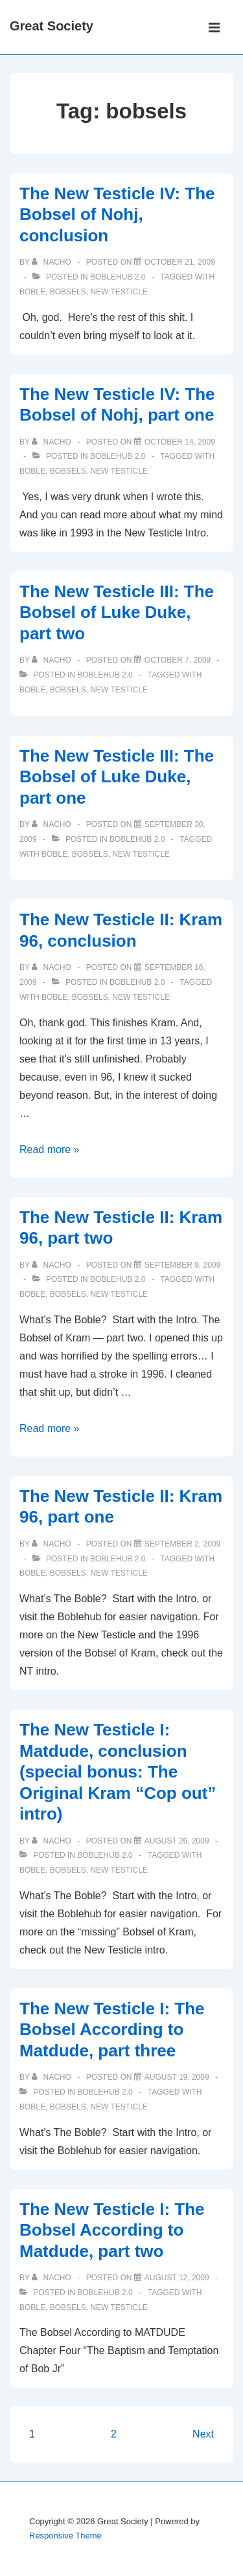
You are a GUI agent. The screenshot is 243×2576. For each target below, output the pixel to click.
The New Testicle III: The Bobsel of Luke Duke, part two (116, 612)
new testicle (118, 291)
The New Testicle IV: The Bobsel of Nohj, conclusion (117, 214)
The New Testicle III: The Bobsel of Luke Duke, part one (116, 777)
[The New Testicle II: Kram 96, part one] (182, 1543)
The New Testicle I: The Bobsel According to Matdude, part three (112, 2029)
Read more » (49, 1149)
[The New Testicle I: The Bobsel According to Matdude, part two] (177, 2277)
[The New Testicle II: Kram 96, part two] (182, 1265)
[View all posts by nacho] (52, 262)
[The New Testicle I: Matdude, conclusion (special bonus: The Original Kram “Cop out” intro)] (177, 1840)
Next (203, 2433)
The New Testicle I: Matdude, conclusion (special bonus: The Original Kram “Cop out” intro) (117, 1771)
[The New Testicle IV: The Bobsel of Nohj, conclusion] (180, 262)
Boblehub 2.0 (117, 276)
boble (32, 291)
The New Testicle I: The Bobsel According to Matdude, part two (112, 2230)
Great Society (51, 26)
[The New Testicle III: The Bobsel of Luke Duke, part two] (178, 660)
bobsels (68, 291)
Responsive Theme (65, 2535)
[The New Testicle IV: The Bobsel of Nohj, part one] (180, 441)
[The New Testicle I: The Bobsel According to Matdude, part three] (177, 2077)
